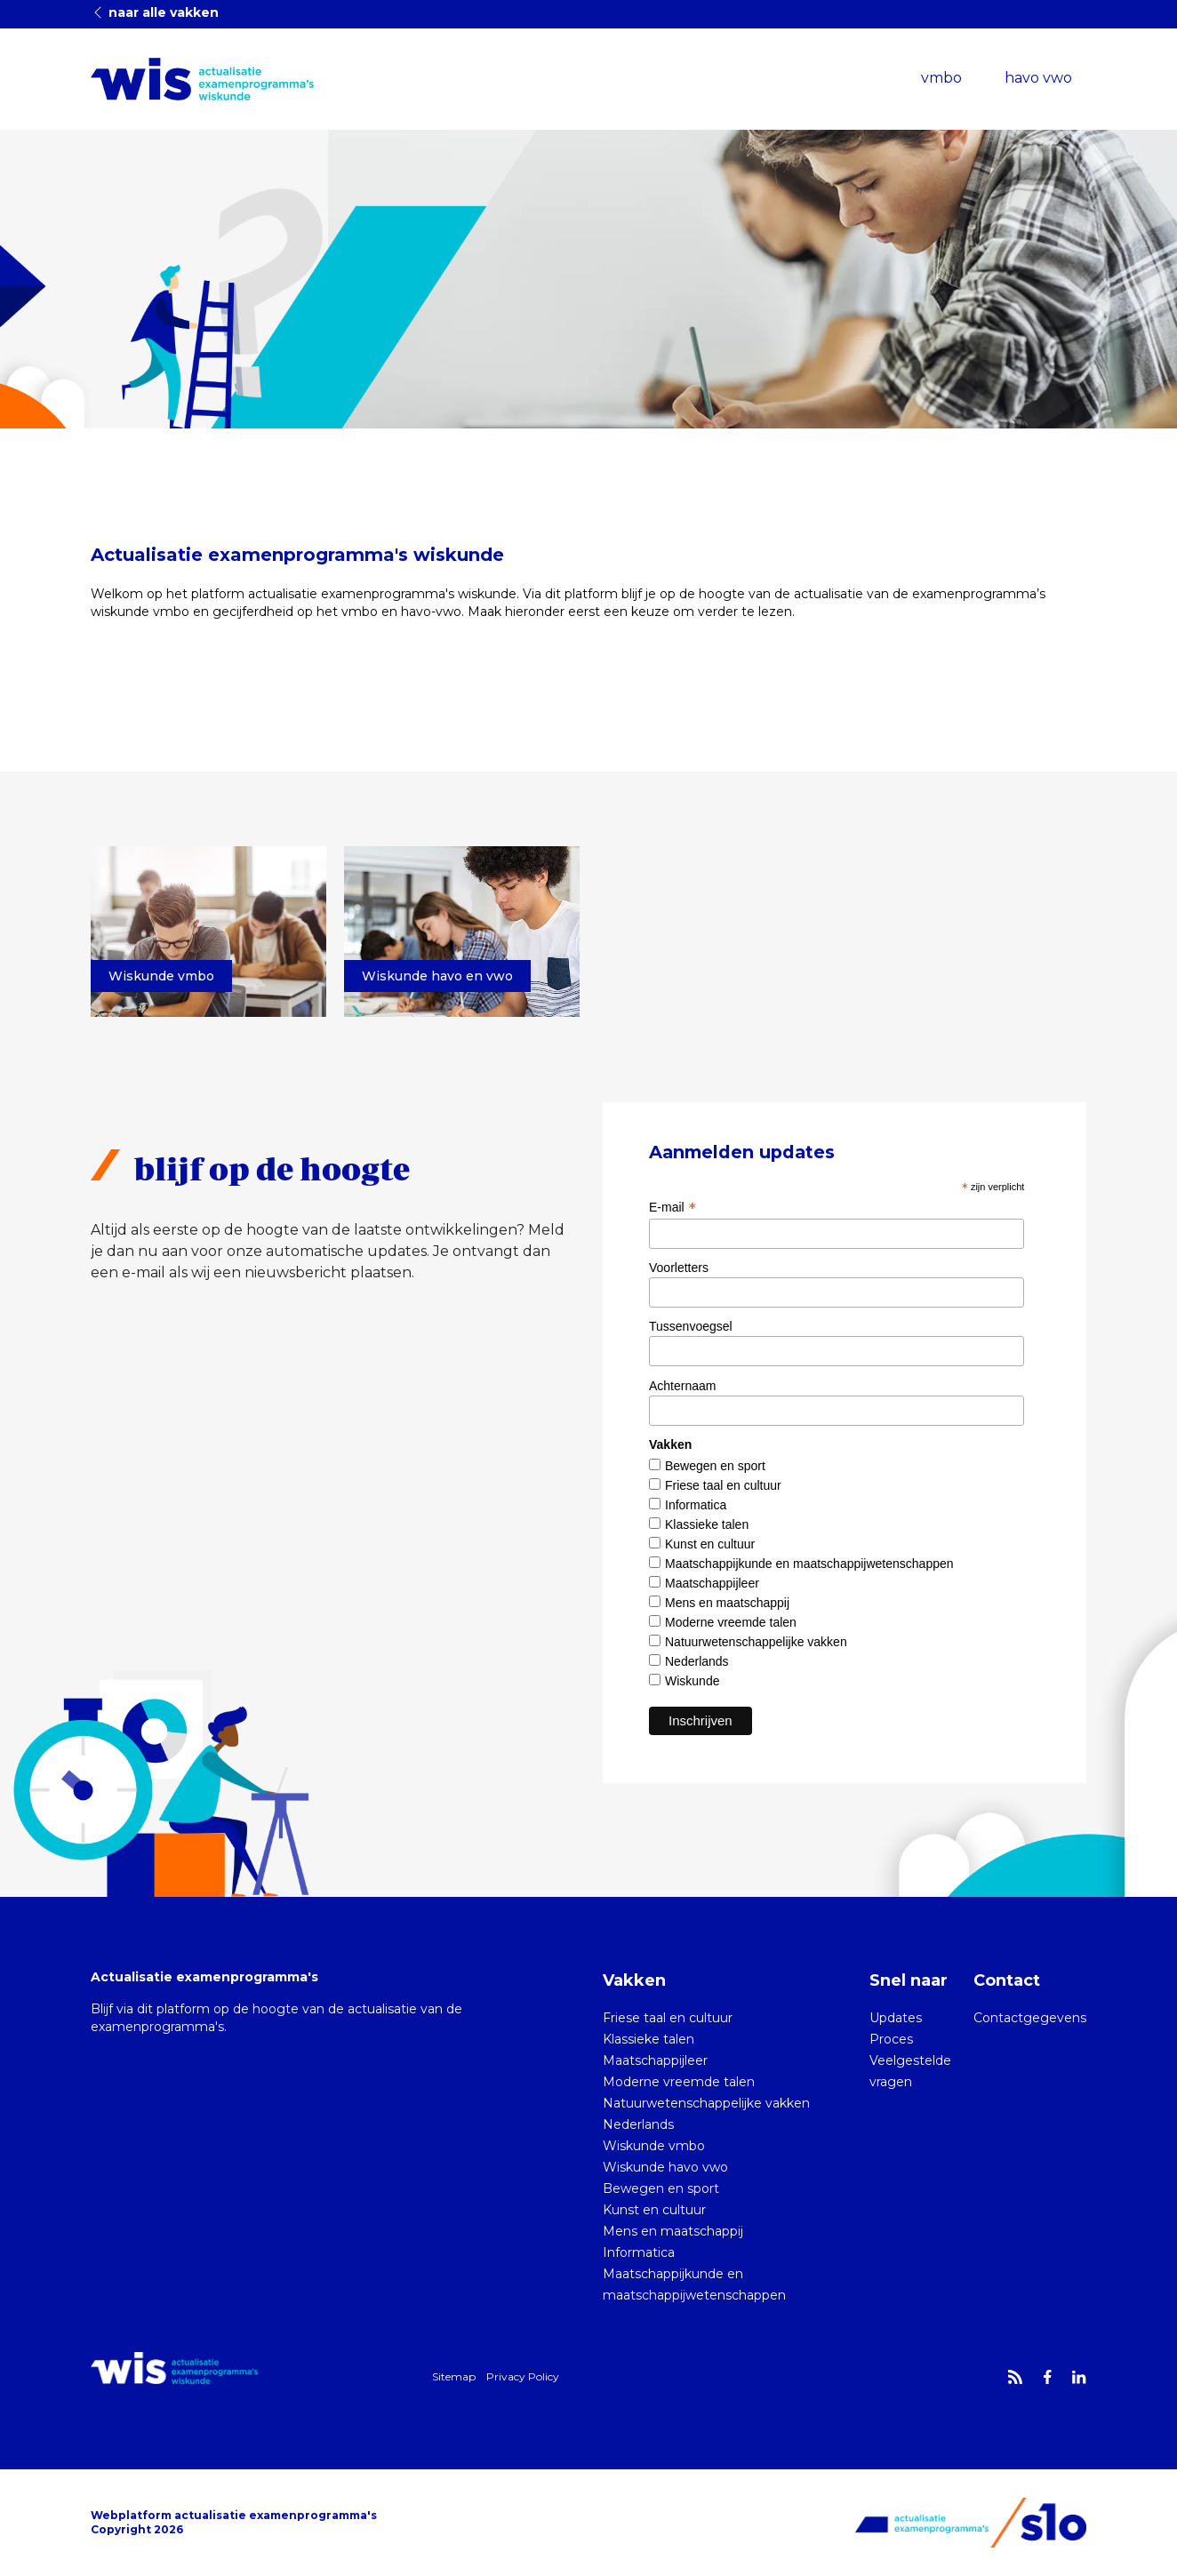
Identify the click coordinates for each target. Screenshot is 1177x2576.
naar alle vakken (155, 12)
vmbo (941, 77)
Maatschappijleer (712, 1583)
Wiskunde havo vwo (665, 2167)
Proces (891, 2039)
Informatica (695, 1505)
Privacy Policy (522, 2376)
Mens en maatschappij (727, 1603)
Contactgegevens (1029, 2018)
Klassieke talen (707, 1524)
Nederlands (697, 1661)
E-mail (672, 1207)
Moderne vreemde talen (731, 1622)
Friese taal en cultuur (723, 1485)
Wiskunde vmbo (654, 2146)
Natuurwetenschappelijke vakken (756, 1642)
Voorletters (679, 1267)
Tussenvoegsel (691, 1326)
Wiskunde (692, 1681)
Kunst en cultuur (710, 1544)
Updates (895, 2018)
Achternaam (682, 1386)
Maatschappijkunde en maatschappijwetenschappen (809, 1563)
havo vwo (1038, 77)
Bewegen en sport (715, 1466)
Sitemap (454, 2376)
